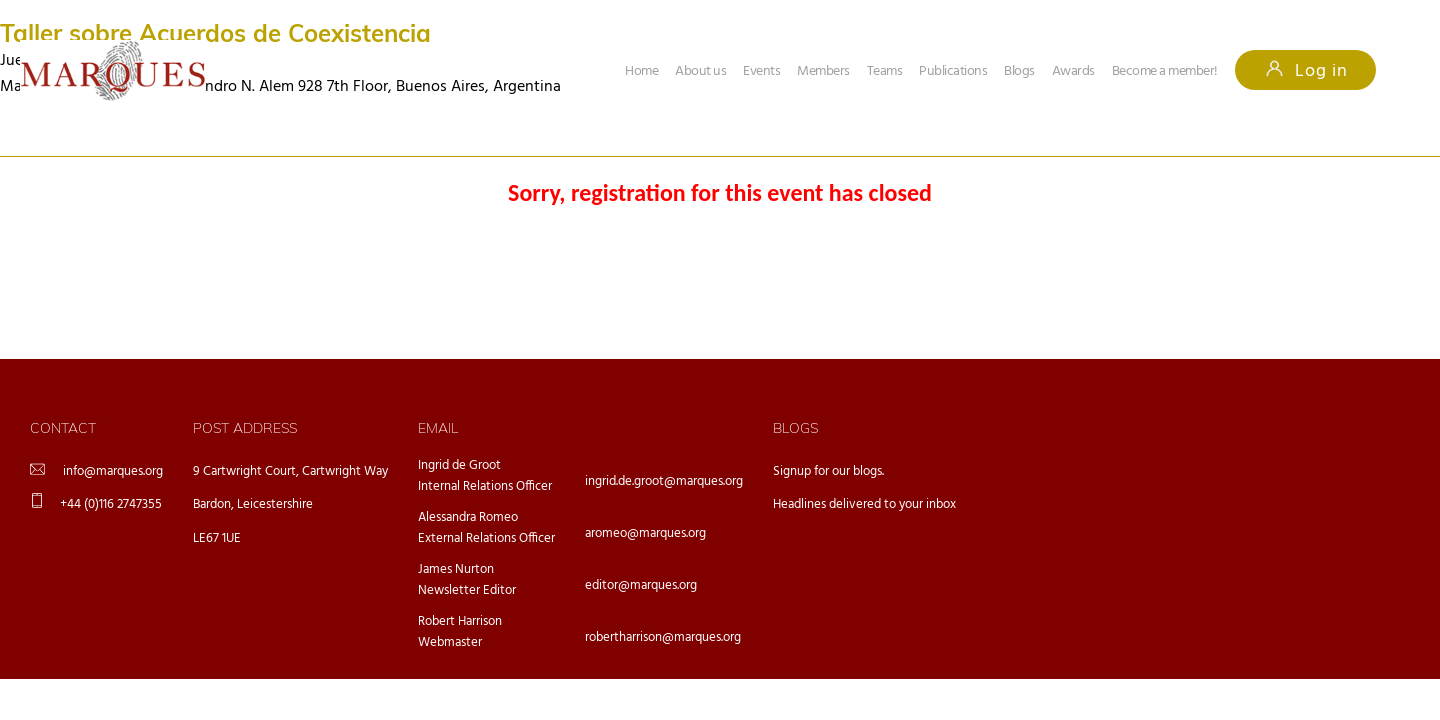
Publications (953, 71)
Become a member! (1165, 71)
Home (641, 71)
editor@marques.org (641, 585)
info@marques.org (113, 471)
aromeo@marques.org (645, 533)
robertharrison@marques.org (663, 637)
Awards (1073, 71)
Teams (885, 71)
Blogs (1019, 71)
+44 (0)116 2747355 (111, 504)
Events (761, 71)
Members (823, 71)
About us (700, 71)
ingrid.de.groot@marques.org (664, 481)
